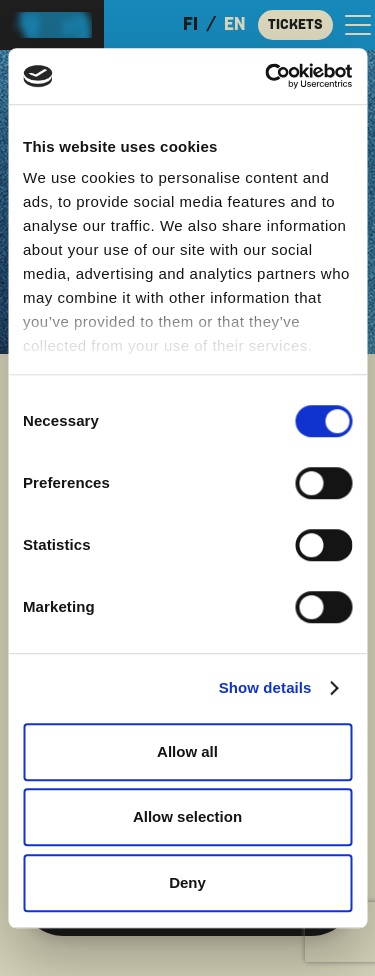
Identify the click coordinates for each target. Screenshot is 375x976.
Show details (265, 687)
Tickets (295, 24)
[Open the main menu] (358, 24)
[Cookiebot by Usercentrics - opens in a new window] (267, 76)
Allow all (187, 751)
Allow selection (187, 816)
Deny (187, 882)
